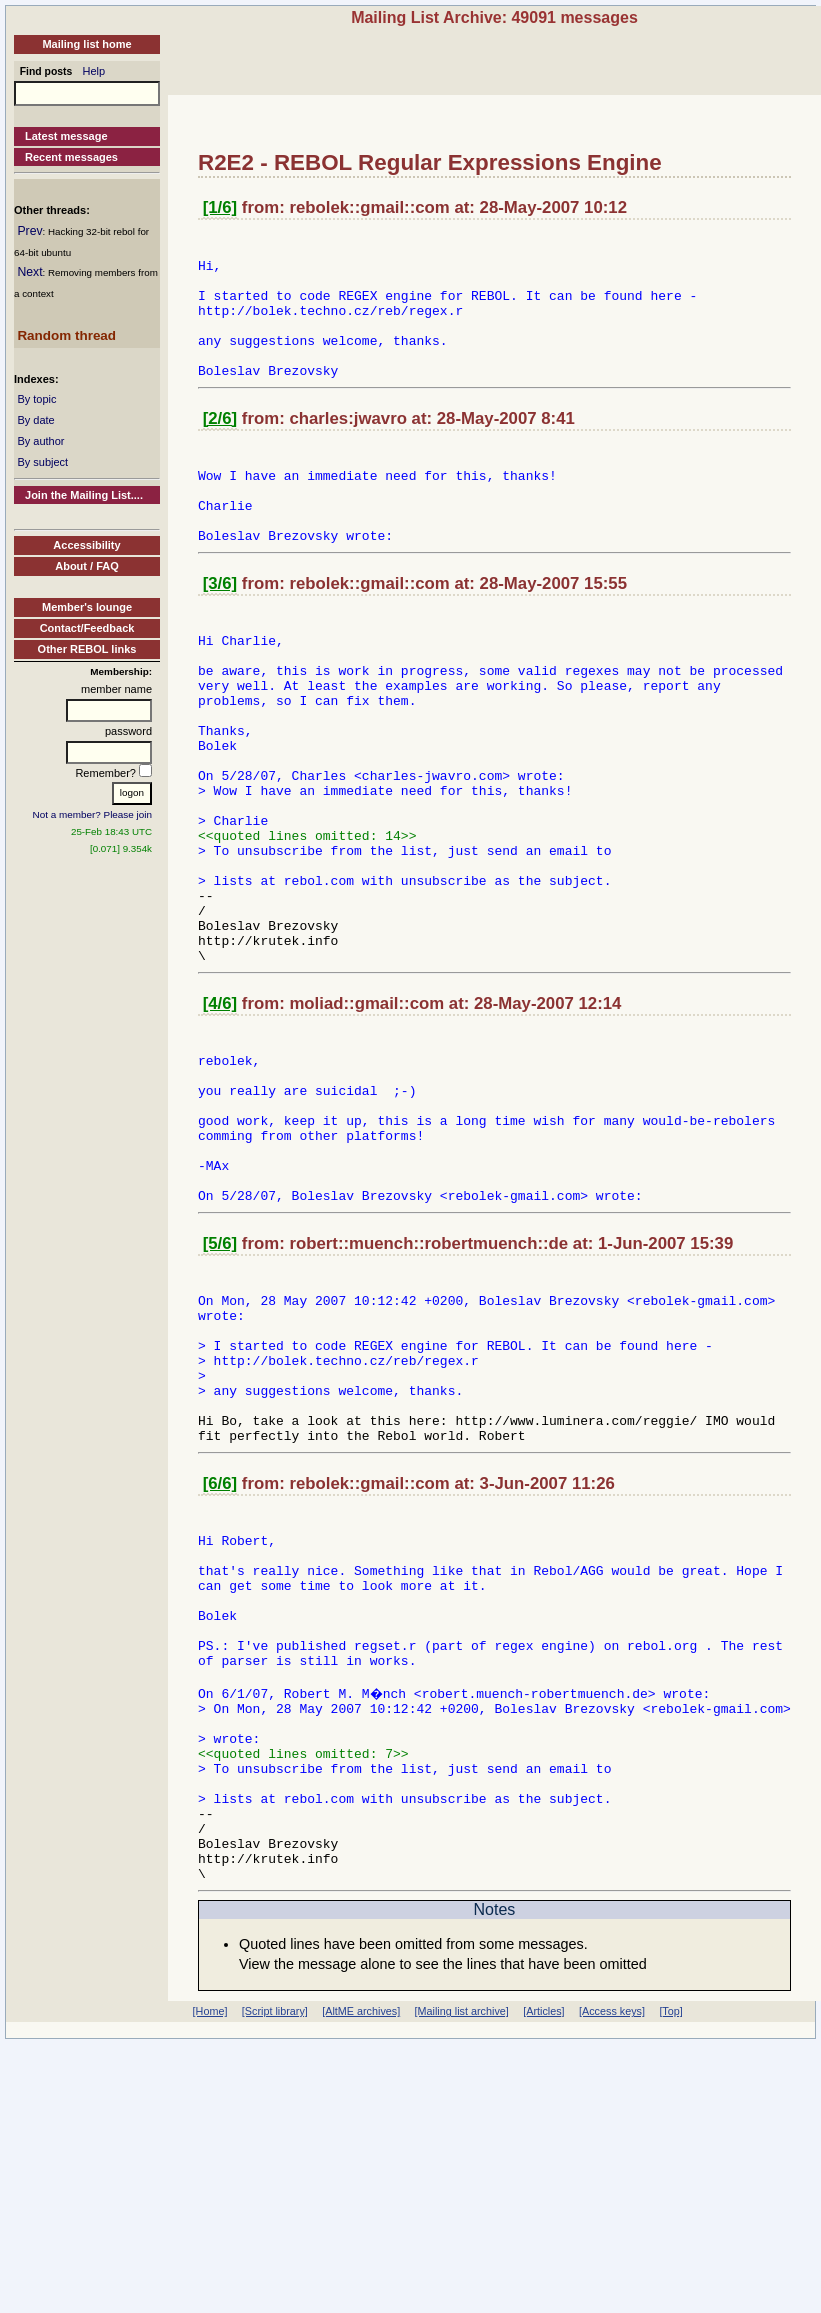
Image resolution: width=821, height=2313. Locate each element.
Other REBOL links (87, 649)
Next (29, 272)
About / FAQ (87, 566)
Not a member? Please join (93, 814)
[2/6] (220, 445)
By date (35, 420)
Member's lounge (87, 607)
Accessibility (86, 545)
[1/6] (220, 207)
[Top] (670, 2260)
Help (94, 71)
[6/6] (220, 1663)
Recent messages (71, 157)
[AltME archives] (361, 2260)
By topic (36, 399)
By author (40, 441)
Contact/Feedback (87, 628)
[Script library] (275, 2260)
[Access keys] (612, 2260)
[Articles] (543, 2260)
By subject (42, 462)
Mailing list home (86, 44)
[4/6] (220, 1117)
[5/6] (220, 1390)
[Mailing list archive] (462, 2260)
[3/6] (220, 628)
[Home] (210, 2260)
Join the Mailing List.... (84, 495)
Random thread (66, 335)
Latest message (66, 136)
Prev (29, 231)
